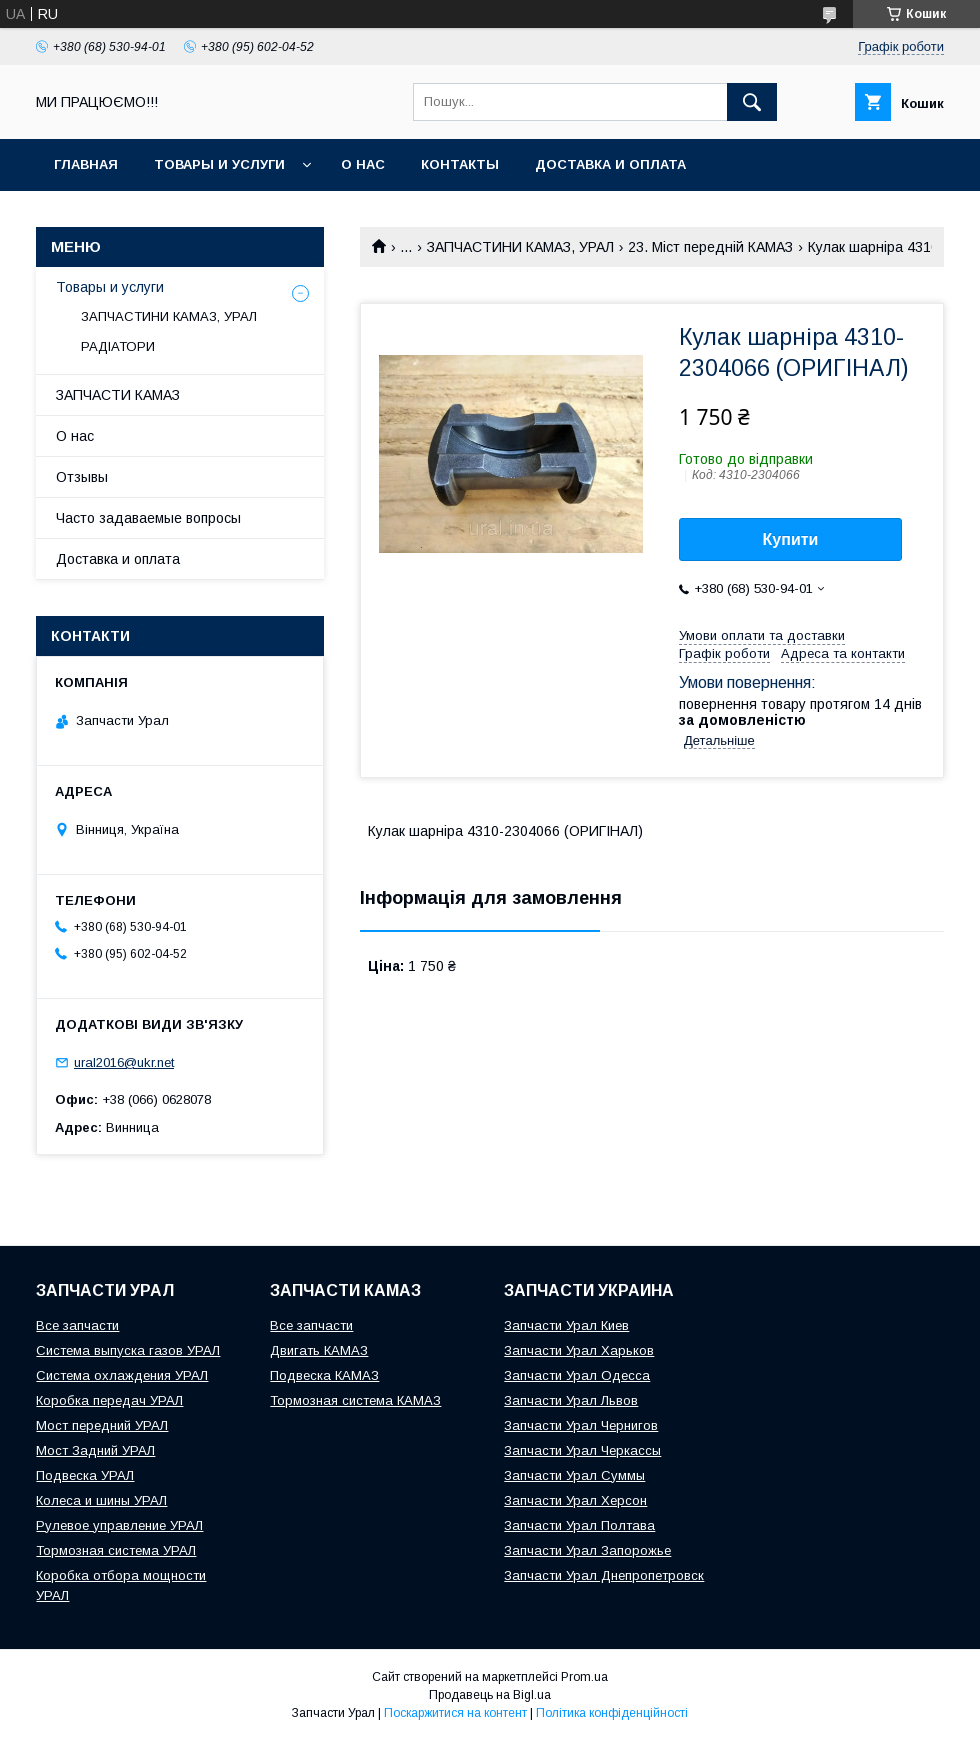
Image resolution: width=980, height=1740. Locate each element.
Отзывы (82, 477)
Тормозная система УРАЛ (116, 1550)
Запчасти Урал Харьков (579, 1350)
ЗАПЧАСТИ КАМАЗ (118, 395)
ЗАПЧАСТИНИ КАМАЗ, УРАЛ (520, 247)
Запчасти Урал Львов (571, 1400)
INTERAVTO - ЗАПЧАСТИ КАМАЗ (164, 216)
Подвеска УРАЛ (85, 1475)
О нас (363, 164)
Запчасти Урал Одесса (577, 1375)
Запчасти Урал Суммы (574, 1475)
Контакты (460, 164)
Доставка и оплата (610, 164)
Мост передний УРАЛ (102, 1425)
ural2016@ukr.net (124, 1062)
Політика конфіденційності (612, 1713)
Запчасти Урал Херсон (575, 1500)
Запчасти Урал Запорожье (587, 1550)
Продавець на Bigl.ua (490, 1695)
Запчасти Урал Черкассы (582, 1450)
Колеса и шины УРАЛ (101, 1500)
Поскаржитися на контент (455, 1713)
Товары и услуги (219, 164)
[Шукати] (752, 102)
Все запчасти (77, 1325)
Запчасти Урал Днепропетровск (604, 1575)
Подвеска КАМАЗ (324, 1375)
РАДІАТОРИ (118, 346)
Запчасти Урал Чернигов (581, 1425)
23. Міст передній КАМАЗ (710, 247)
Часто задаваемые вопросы (148, 518)
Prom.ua (584, 1677)
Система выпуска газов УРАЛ (128, 1350)
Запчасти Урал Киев (566, 1325)
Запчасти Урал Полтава (579, 1525)
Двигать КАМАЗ (319, 1350)
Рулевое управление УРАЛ (119, 1525)
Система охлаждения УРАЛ (122, 1375)
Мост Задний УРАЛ (95, 1450)
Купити (791, 539)
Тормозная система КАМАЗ (355, 1400)
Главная (86, 164)
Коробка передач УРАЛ (109, 1400)
